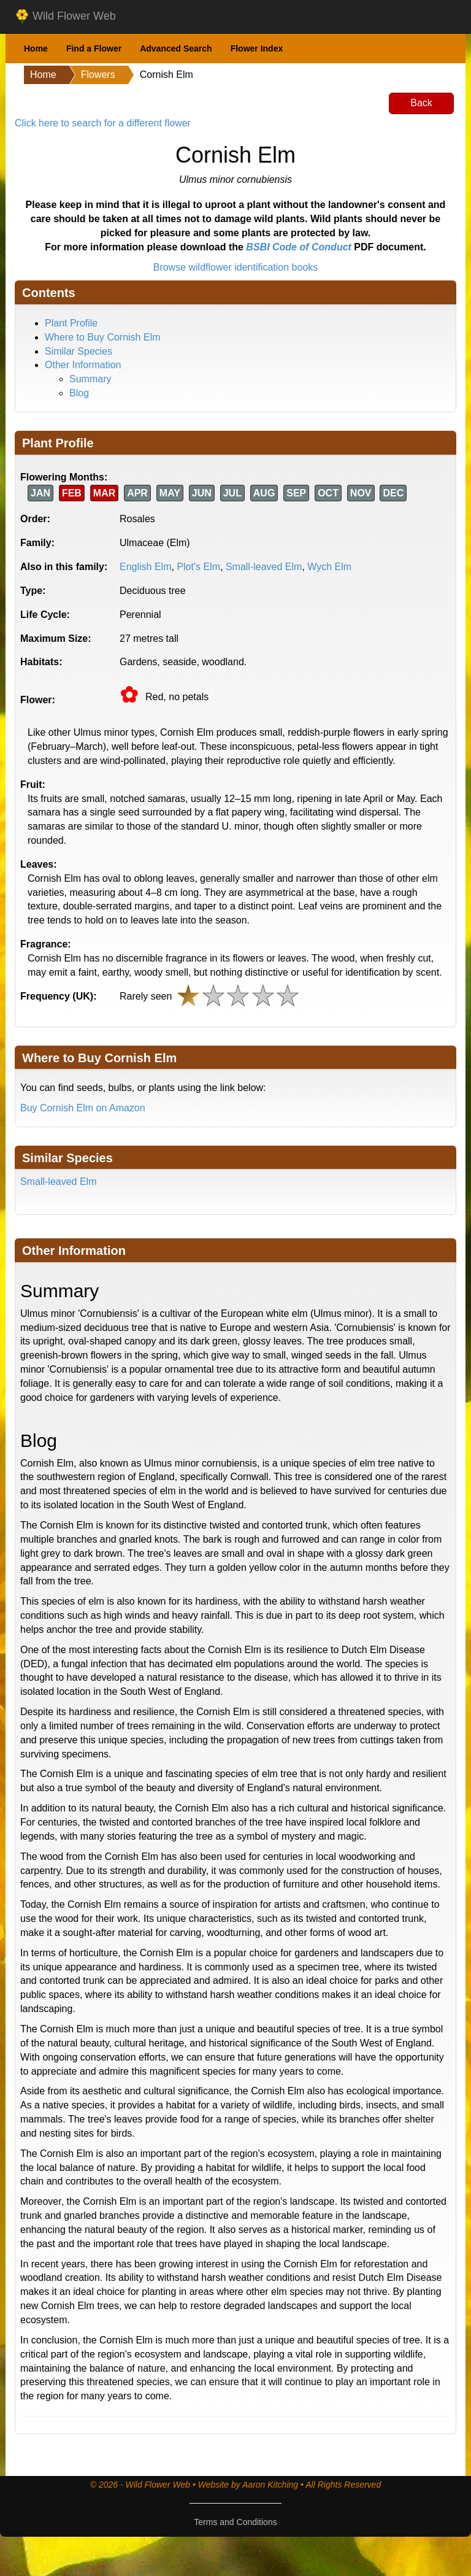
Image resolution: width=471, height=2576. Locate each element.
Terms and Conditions (235, 2522)
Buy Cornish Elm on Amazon (82, 1108)
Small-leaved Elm (264, 566)
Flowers (98, 74)
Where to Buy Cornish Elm (103, 337)
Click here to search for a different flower (103, 123)
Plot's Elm (198, 566)
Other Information (83, 365)
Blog (79, 393)
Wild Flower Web (65, 16)
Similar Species (78, 351)
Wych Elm (329, 566)
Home (36, 48)
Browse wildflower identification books (235, 267)
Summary (90, 379)
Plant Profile (71, 323)
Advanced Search (176, 48)
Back (421, 103)
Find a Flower (93, 48)
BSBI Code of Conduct (298, 247)
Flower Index (257, 48)
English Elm (145, 566)
